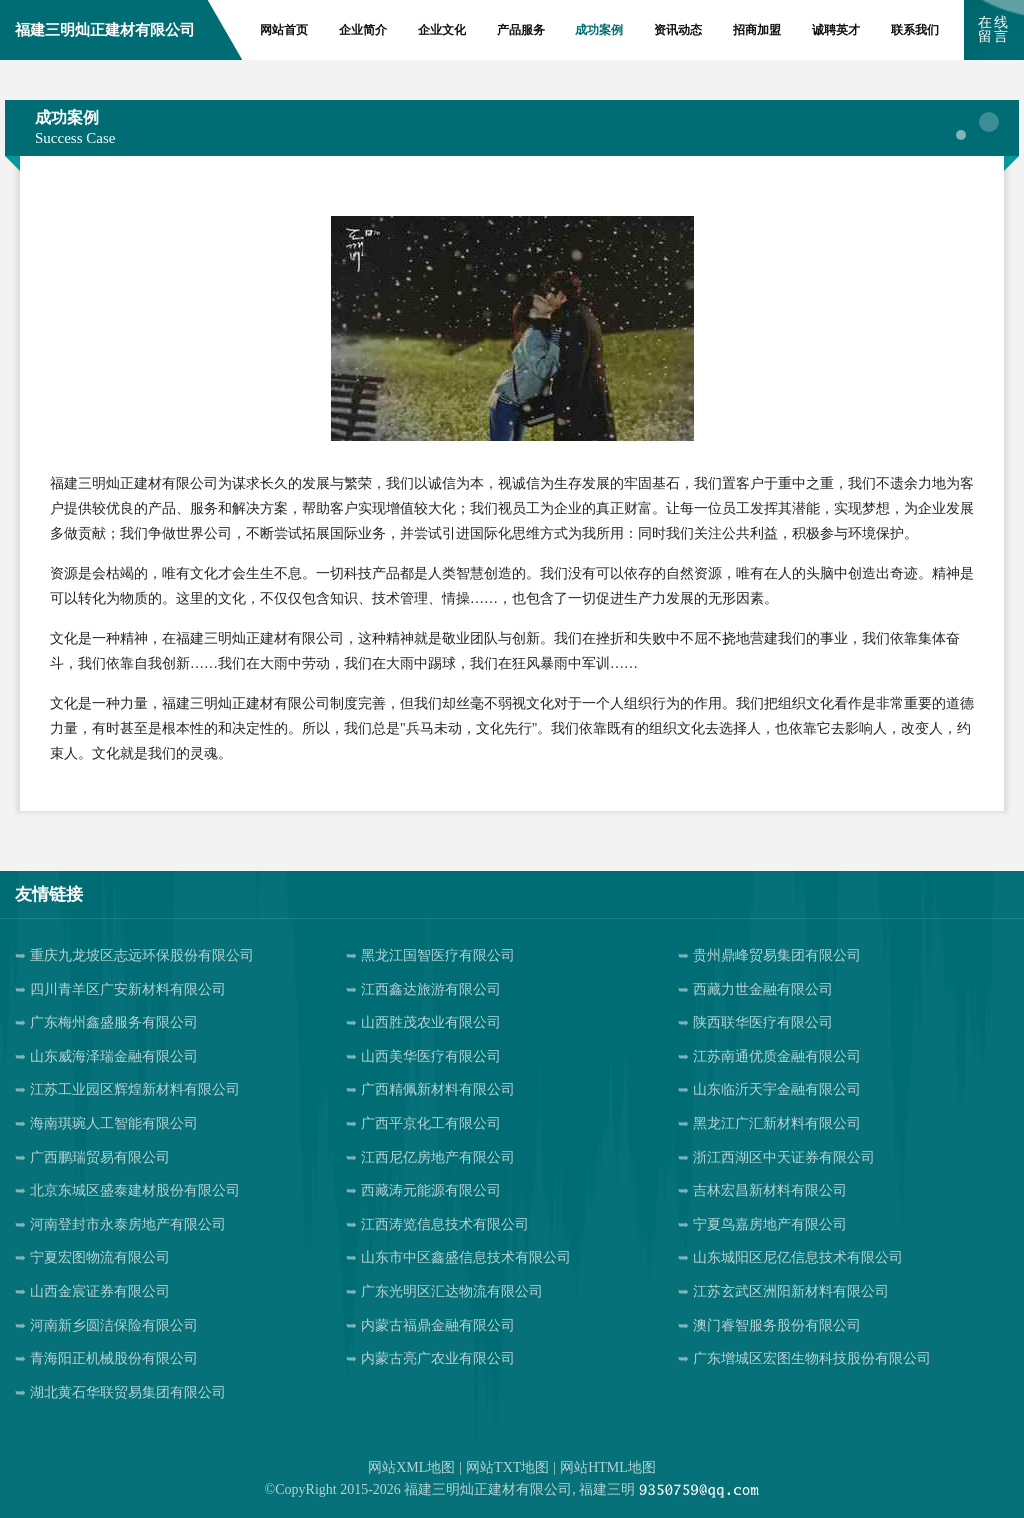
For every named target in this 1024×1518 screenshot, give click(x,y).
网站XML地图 (411, 1467)
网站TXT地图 (507, 1467)
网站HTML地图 (608, 1467)
